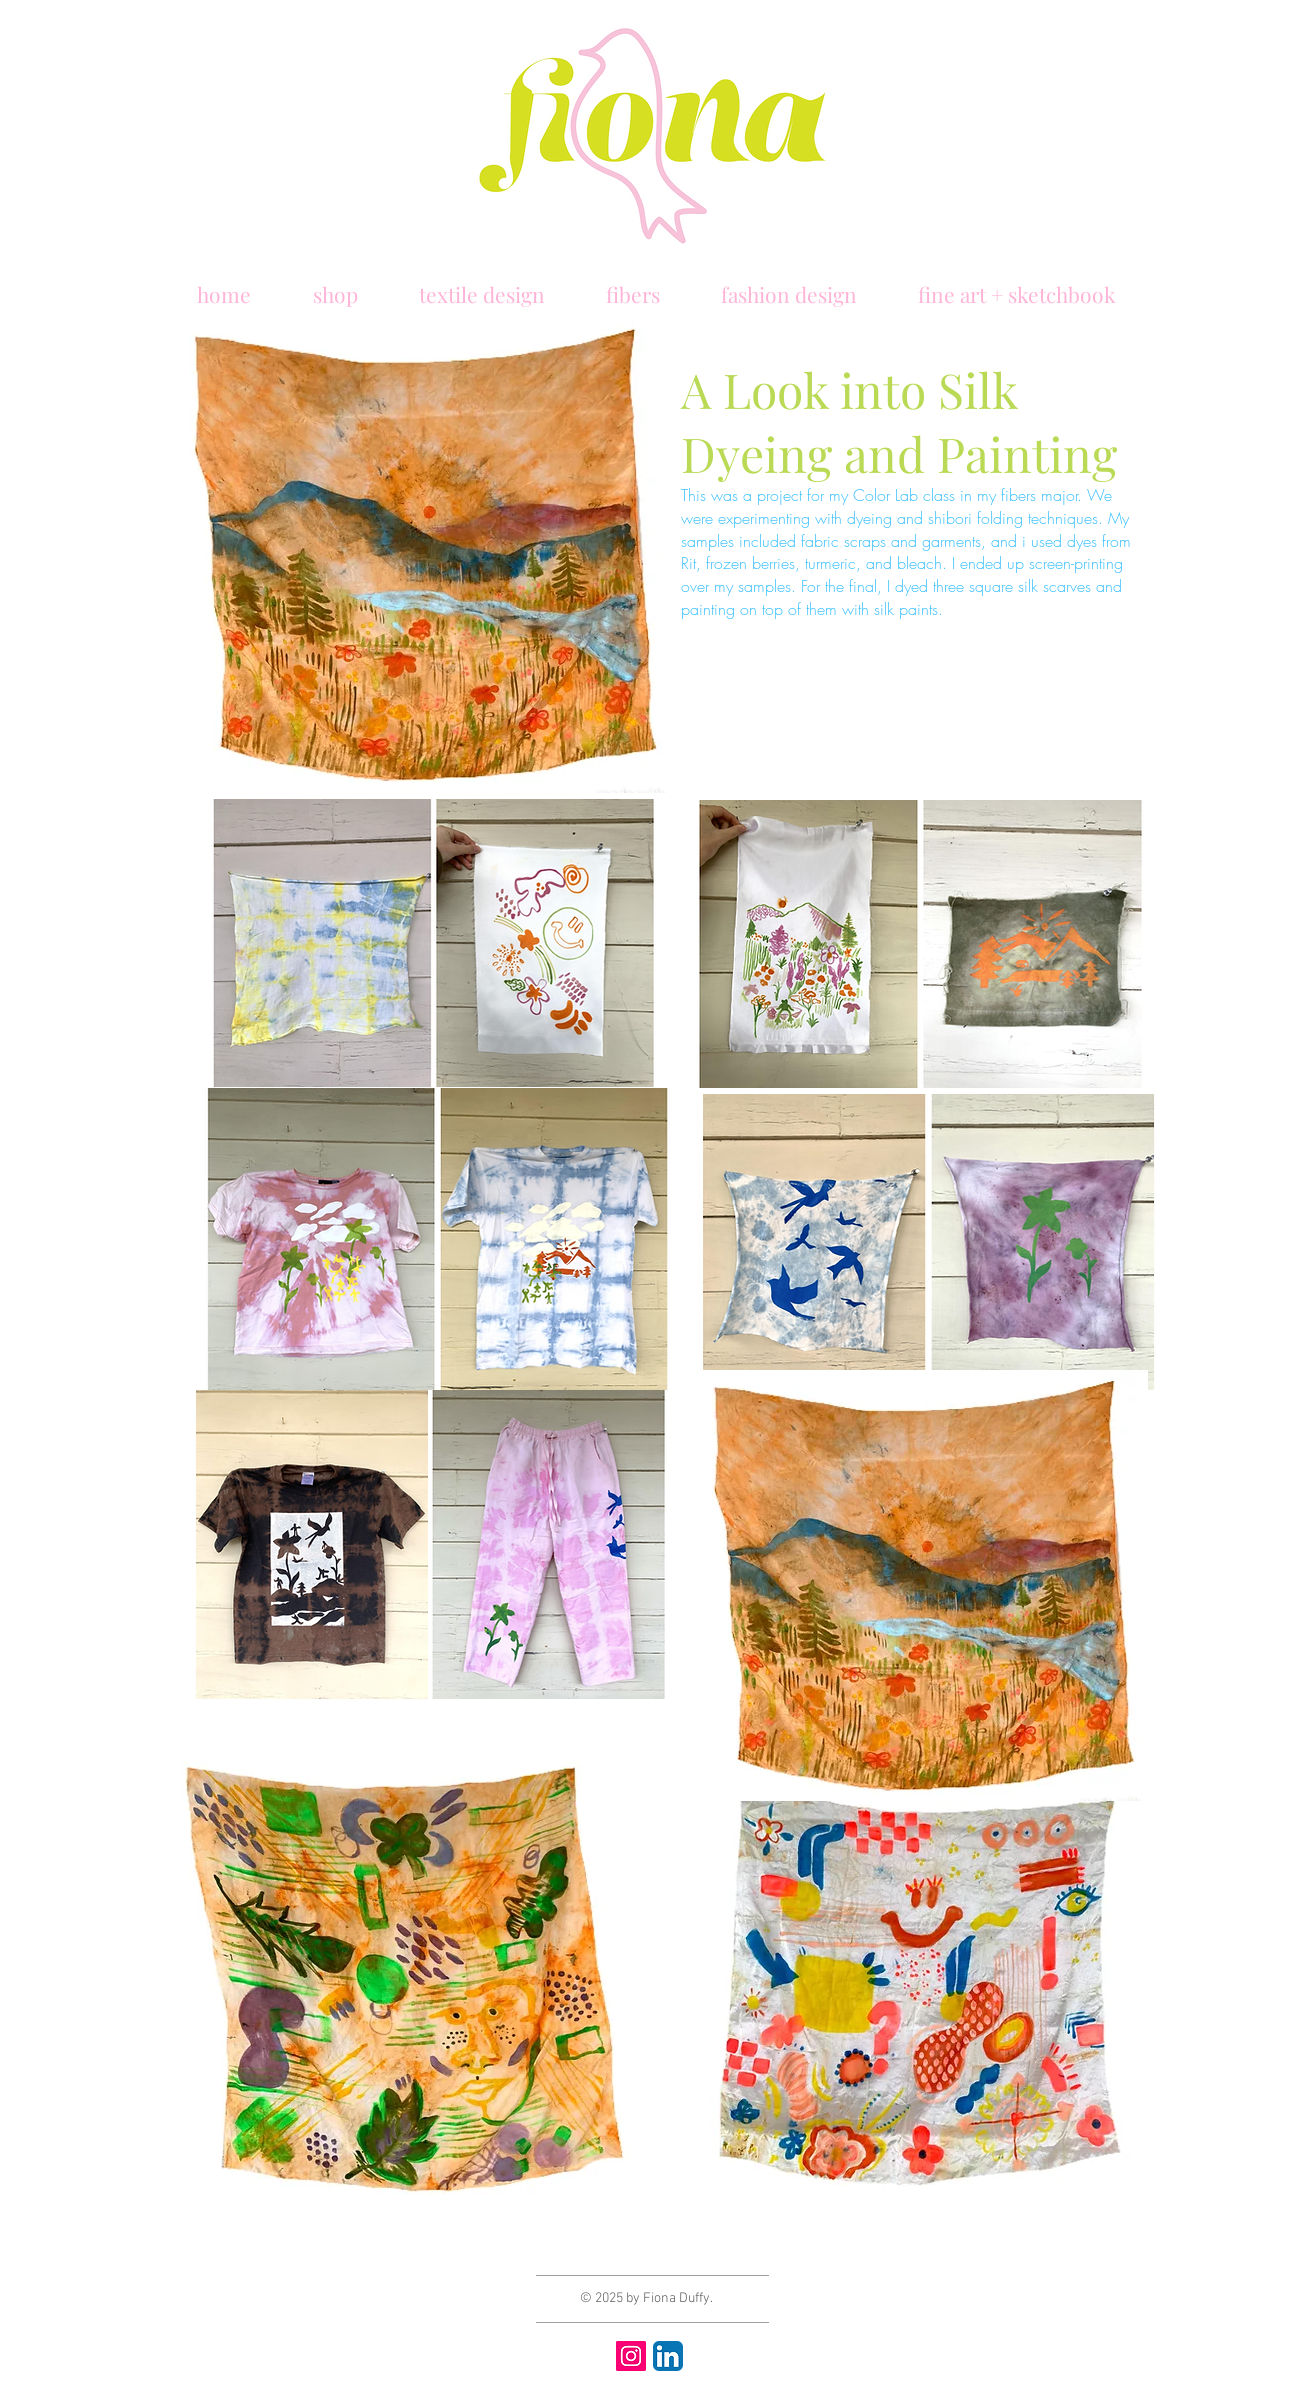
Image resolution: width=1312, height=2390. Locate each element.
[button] (224, 285)
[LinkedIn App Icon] (668, 2356)
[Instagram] (631, 2356)
